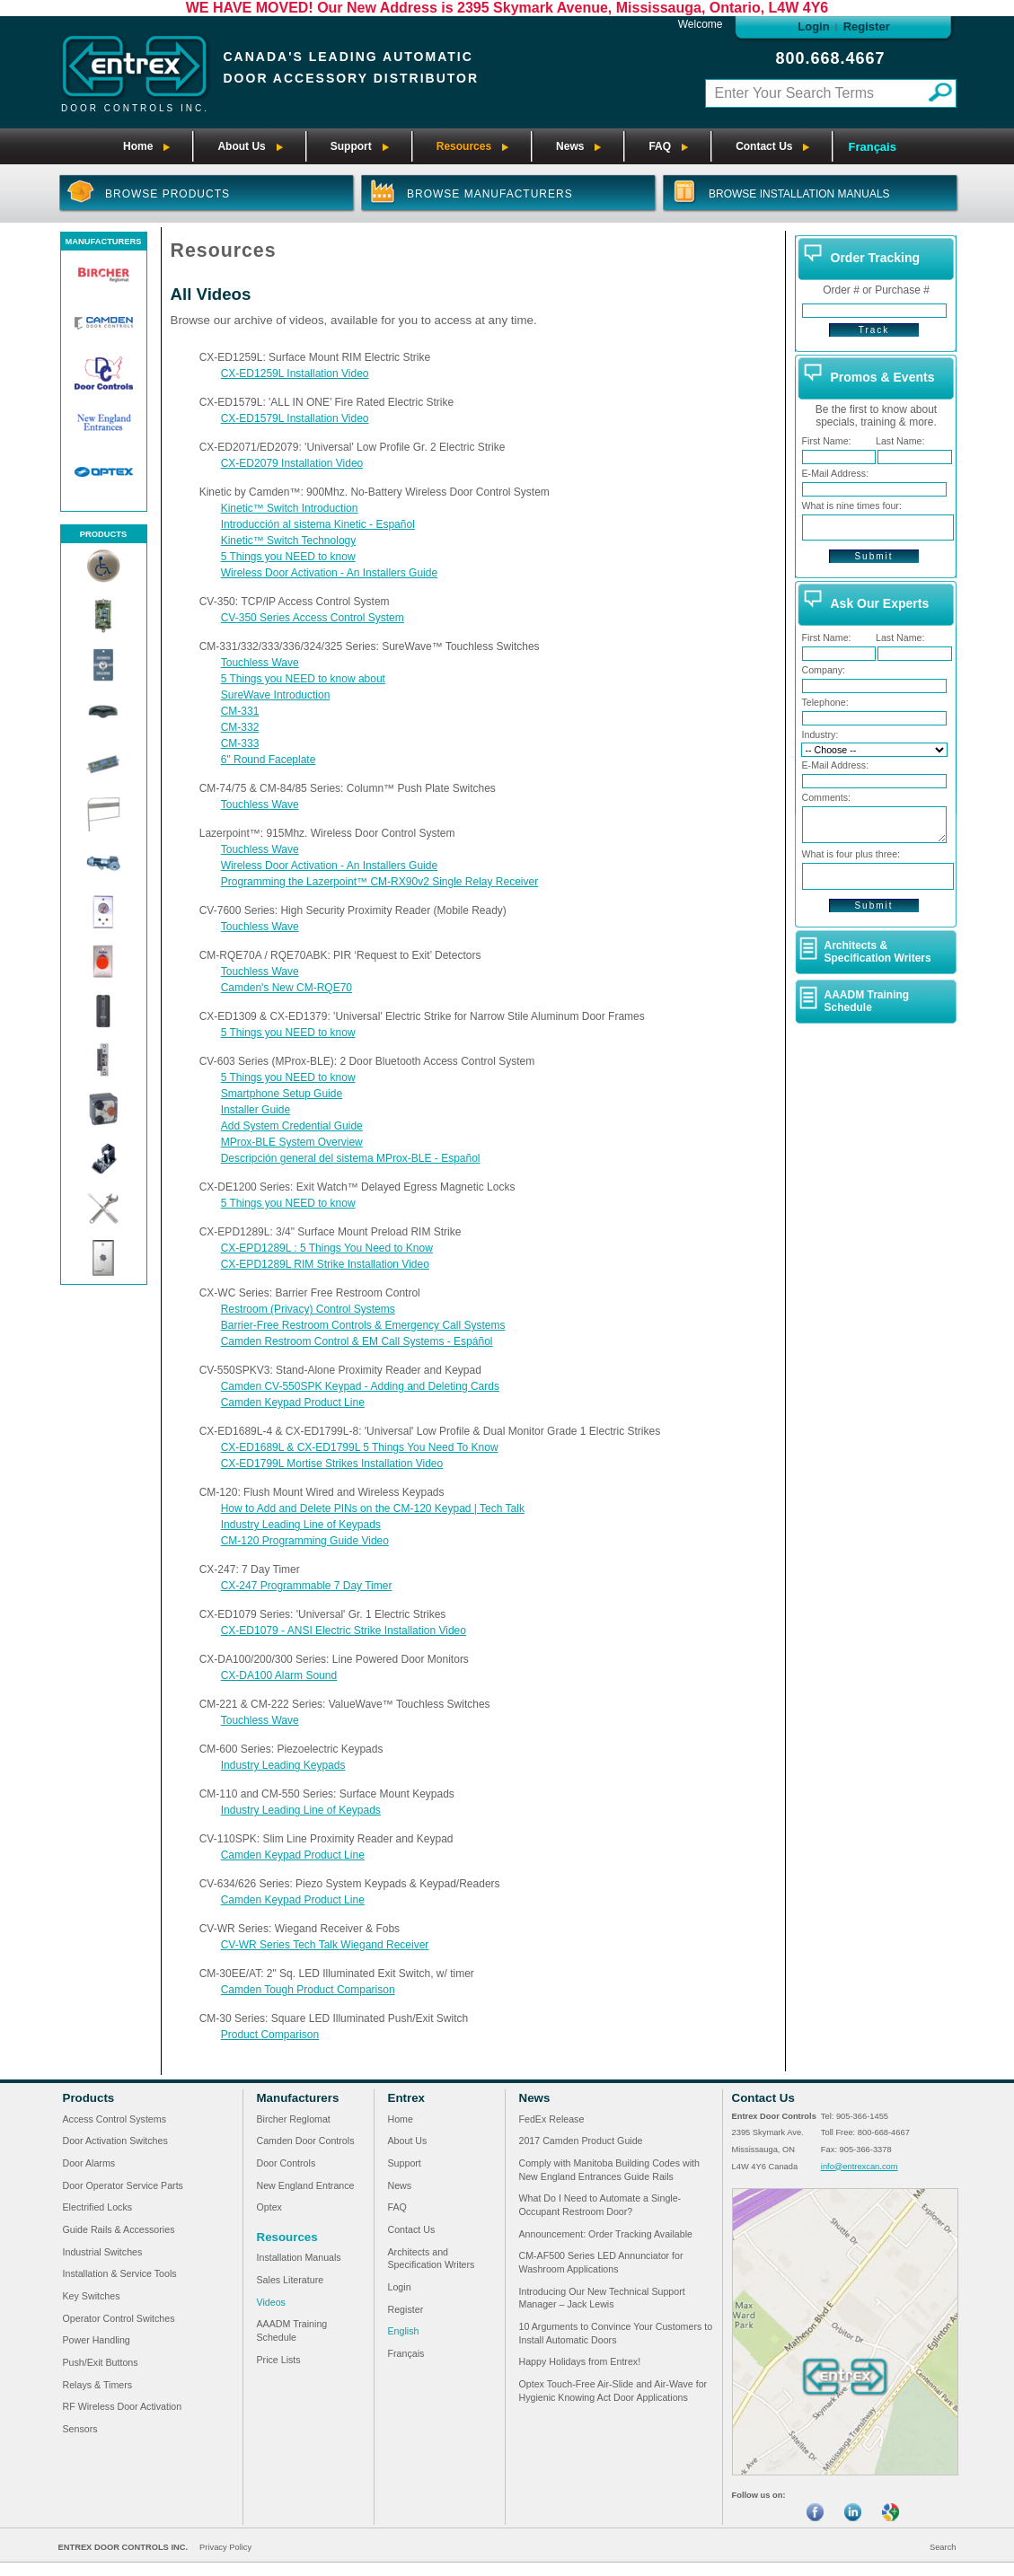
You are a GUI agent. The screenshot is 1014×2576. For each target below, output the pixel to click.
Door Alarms (89, 2163)
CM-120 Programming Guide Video (305, 1540)
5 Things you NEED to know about (303, 679)
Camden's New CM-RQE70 (286, 987)
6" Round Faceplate (268, 759)
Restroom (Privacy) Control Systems (308, 1309)
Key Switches (91, 2295)
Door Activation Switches (115, 2140)
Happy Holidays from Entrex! (580, 2361)
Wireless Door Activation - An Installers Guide (329, 573)
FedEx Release (552, 2119)
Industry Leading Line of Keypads (301, 1524)
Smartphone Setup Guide (281, 1093)
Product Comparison (270, 2034)
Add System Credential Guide (292, 1126)
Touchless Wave (260, 662)
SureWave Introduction (276, 695)
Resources (287, 2237)
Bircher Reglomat (294, 2119)
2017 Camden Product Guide (581, 2140)
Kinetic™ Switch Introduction (289, 508)
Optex (269, 2207)
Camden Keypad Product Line (293, 1402)
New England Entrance (306, 2185)
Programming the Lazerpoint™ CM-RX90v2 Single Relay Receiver (379, 881)
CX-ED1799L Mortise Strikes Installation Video (332, 1463)
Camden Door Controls (306, 2140)
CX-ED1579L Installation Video (295, 418)
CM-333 (240, 743)
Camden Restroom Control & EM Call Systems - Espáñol (357, 1341)
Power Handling (96, 2339)
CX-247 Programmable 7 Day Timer (306, 1585)
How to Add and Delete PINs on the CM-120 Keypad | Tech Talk (373, 1508)
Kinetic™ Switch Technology (289, 540)
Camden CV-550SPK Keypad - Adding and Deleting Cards (360, 1386)
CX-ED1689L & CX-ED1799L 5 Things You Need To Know (359, 1447)
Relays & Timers (98, 2384)
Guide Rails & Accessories (119, 2229)
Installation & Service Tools (120, 2273)
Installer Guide (255, 1109)
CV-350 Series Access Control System (312, 617)
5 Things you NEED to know (288, 556)
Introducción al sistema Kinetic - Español (318, 524)
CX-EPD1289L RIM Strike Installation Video (325, 1264)
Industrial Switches (103, 2251)
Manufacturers (298, 2098)
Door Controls (286, 2163)
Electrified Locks (98, 2207)
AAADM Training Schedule (867, 1001)
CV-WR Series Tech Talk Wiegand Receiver (325, 1945)
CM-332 (240, 727)
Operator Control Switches (119, 2318)
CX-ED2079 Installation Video (292, 463)
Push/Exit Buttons (100, 2362)
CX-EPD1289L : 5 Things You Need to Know (327, 1248)
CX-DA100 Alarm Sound (279, 1675)
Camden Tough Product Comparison (308, 1989)
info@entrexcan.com (859, 2166)
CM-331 (240, 711)
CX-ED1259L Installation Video (295, 373)
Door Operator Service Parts (123, 2185)
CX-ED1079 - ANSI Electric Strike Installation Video (343, 1630)
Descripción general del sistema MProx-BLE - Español (351, 1158)
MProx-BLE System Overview (292, 1142)
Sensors (80, 2428)
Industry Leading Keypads (283, 1765)
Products (89, 2098)
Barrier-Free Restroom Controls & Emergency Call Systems (363, 1325)
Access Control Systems (114, 2119)
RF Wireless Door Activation (122, 2406)
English (403, 2330)
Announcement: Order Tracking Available (606, 2234)
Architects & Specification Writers (877, 951)
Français (871, 147)
